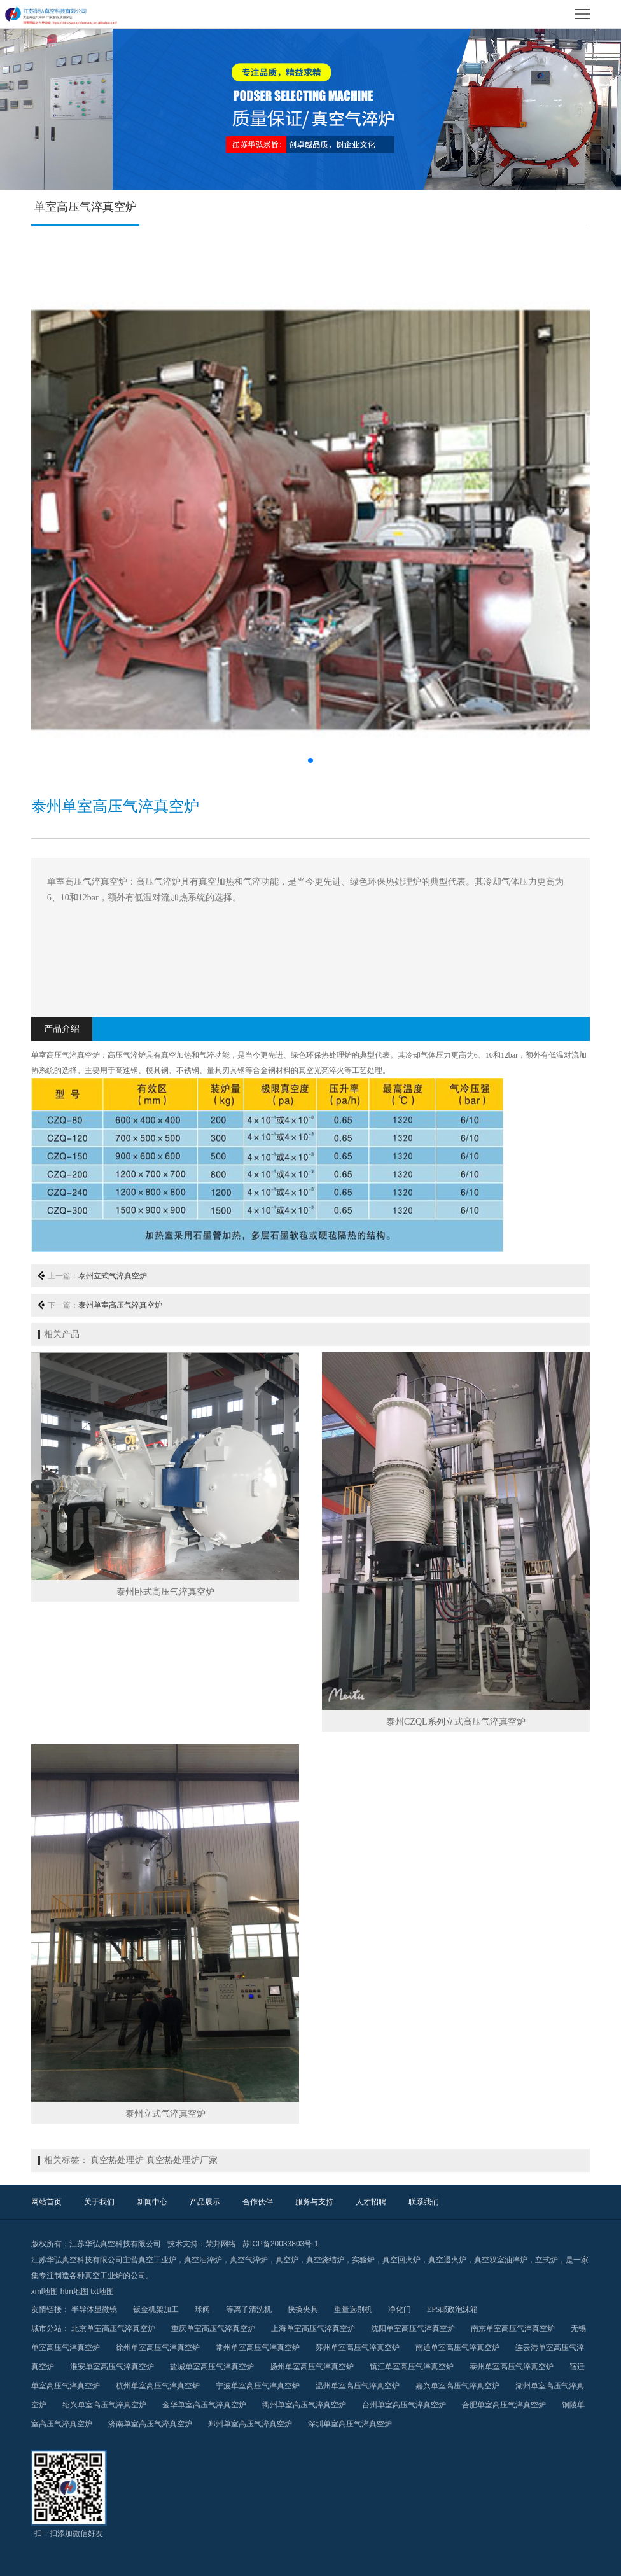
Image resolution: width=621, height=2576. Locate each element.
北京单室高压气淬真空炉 (113, 2328)
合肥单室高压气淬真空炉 (504, 2404)
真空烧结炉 (325, 2259)
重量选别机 (353, 2309)
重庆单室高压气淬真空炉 (213, 2328)
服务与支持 (314, 2201)
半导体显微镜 (94, 2309)
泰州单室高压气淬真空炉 (120, 1305)
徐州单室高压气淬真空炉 (158, 2347)
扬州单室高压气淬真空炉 (312, 2366)
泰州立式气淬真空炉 (112, 1275)
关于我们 (99, 2201)
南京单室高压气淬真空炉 (513, 2328)
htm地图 (74, 2291)
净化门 (399, 2309)
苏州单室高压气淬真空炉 (358, 2347)
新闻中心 (152, 2201)
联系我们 (423, 2201)
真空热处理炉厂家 (182, 2160)
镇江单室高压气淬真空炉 (412, 2366)
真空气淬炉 (249, 2259)
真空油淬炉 (203, 2259)
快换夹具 (303, 2309)
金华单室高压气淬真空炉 (204, 2404)
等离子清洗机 (249, 2309)
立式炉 (546, 2259)
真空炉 (287, 2259)
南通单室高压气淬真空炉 (457, 2347)
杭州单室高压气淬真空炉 (158, 2385)
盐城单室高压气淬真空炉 (212, 2366)
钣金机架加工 (156, 2309)
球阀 (202, 2309)
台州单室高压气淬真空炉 (404, 2404)
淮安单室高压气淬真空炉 (112, 2366)
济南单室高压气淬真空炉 (150, 2423)
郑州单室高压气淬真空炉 (250, 2423)
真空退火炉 (447, 2259)
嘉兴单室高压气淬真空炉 (457, 2385)
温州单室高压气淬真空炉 (358, 2385)
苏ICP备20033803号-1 (280, 2243)
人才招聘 (371, 2201)
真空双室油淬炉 (500, 2259)
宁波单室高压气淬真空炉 (258, 2385)
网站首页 (46, 2201)
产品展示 (205, 2201)
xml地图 (45, 2291)
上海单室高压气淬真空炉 (313, 2328)
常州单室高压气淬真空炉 (258, 2347)
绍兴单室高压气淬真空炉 (104, 2404)
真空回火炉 (401, 2259)
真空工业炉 (157, 2259)
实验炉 (363, 2259)
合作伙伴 (257, 2201)
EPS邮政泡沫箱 (452, 2309)
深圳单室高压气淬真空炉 (350, 2423)
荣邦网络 (221, 2243)
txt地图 (102, 2291)
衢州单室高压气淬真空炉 (304, 2404)
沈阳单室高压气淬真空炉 (413, 2328)
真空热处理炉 (117, 2160)
